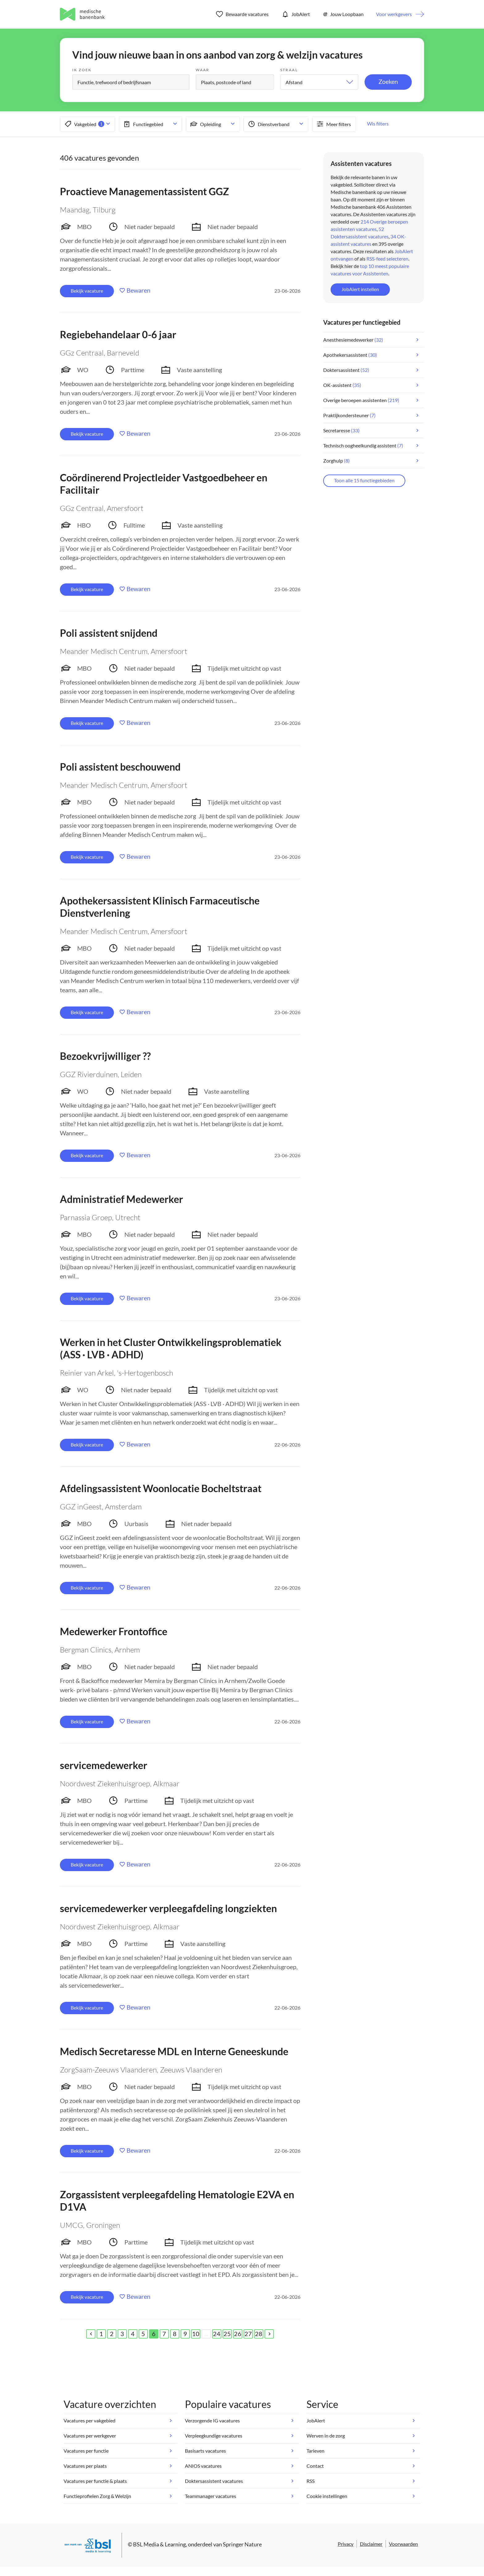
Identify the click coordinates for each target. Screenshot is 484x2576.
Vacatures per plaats (85, 2466)
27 (248, 2333)
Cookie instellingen (327, 2496)
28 (258, 2333)
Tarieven (315, 2451)
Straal (289, 70)
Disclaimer (371, 2544)
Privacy (345, 2544)
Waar (203, 70)
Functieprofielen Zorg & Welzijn (97, 2496)
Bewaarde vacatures (242, 14)
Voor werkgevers (394, 14)
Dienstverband (268, 124)
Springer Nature (242, 2544)
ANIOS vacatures (203, 2466)
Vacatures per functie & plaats (95, 2481)
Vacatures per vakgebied (89, 2420)
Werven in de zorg (326, 2435)
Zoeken (388, 81)
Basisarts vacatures (205, 2451)
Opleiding (205, 124)
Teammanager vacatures (210, 2496)
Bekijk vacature (87, 291)
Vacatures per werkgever (90, 2435)
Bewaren (138, 290)
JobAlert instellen (360, 289)
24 (216, 2333)
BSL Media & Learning (159, 2544)
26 (237, 2333)
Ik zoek (82, 70)
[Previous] (91, 2334)
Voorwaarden (403, 2544)
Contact (315, 2466)
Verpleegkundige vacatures (213, 2435)
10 (195, 2333)
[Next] (269, 2334)
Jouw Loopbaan (343, 14)
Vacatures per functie (86, 2451)
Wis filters (378, 123)
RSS (311, 2481)
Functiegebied (142, 124)
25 (227, 2333)
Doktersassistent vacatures (214, 2481)
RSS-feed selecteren (387, 258)
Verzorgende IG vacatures (212, 2420)
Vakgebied (83, 124)
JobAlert (295, 14)
